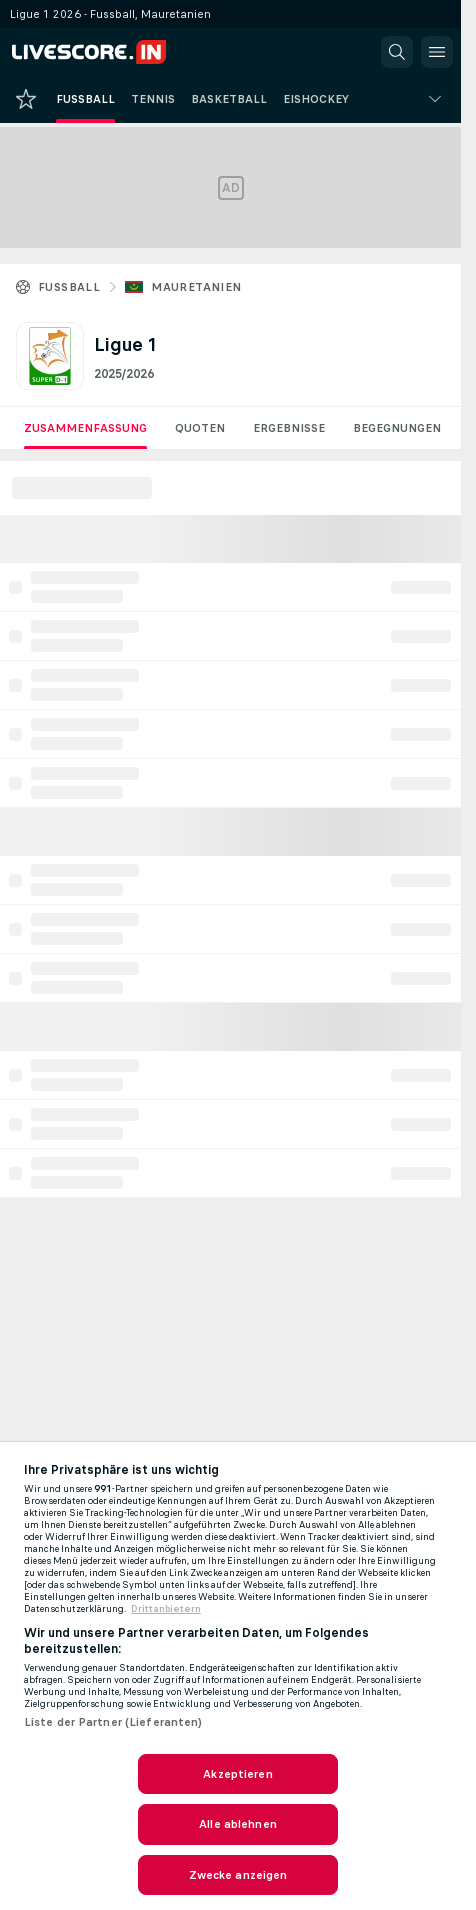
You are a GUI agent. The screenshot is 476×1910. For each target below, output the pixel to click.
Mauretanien (196, 287)
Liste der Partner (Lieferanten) (113, 1722)
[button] (397, 52)
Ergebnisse (289, 428)
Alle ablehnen (238, 1824)
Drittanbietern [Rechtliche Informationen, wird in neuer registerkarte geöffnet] (166, 1609)
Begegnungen (397, 428)
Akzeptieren (237, 1774)
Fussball (69, 287)
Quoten (200, 428)
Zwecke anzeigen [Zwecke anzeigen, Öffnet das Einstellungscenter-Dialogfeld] (238, 1875)
